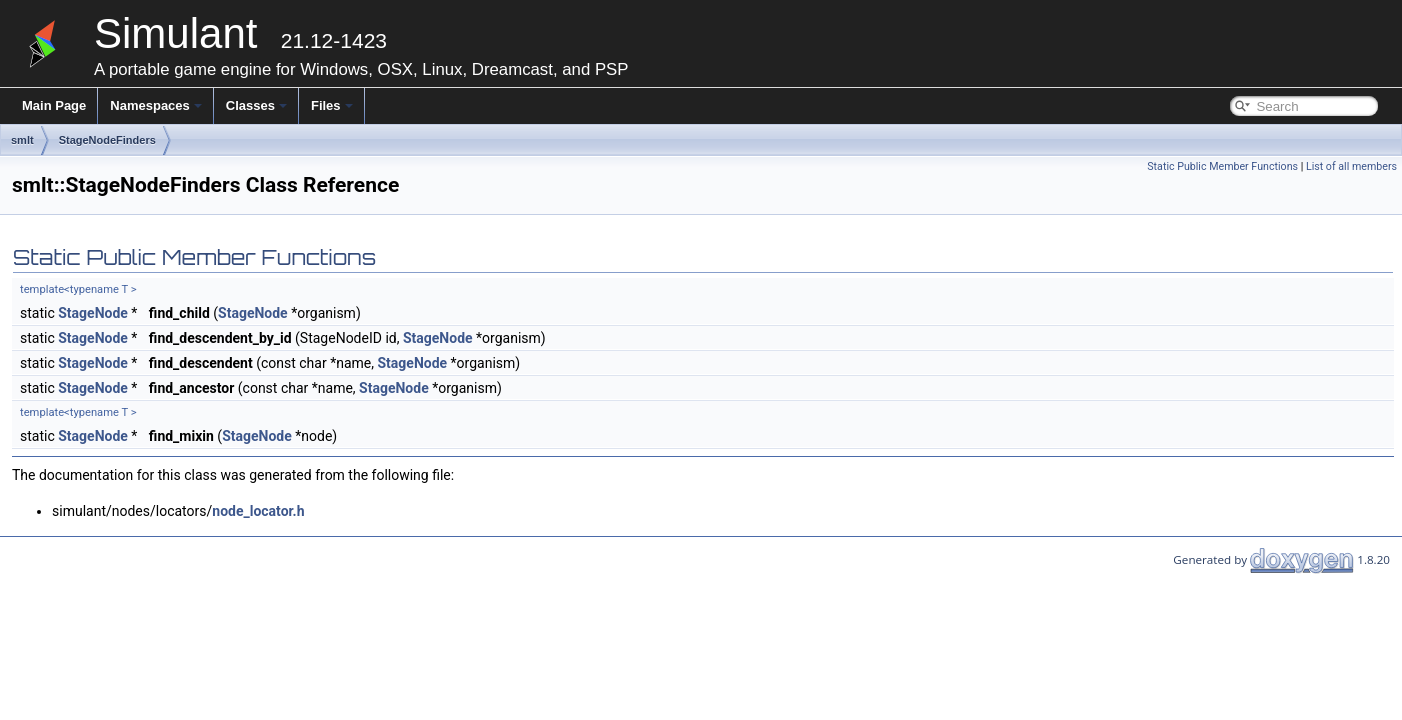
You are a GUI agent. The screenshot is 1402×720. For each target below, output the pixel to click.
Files (332, 105)
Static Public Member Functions (1222, 166)
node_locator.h (258, 511)
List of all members (1351, 166)
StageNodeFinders (107, 140)
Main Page (54, 105)
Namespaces (156, 105)
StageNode (93, 313)
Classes (256, 105)
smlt (22, 140)
